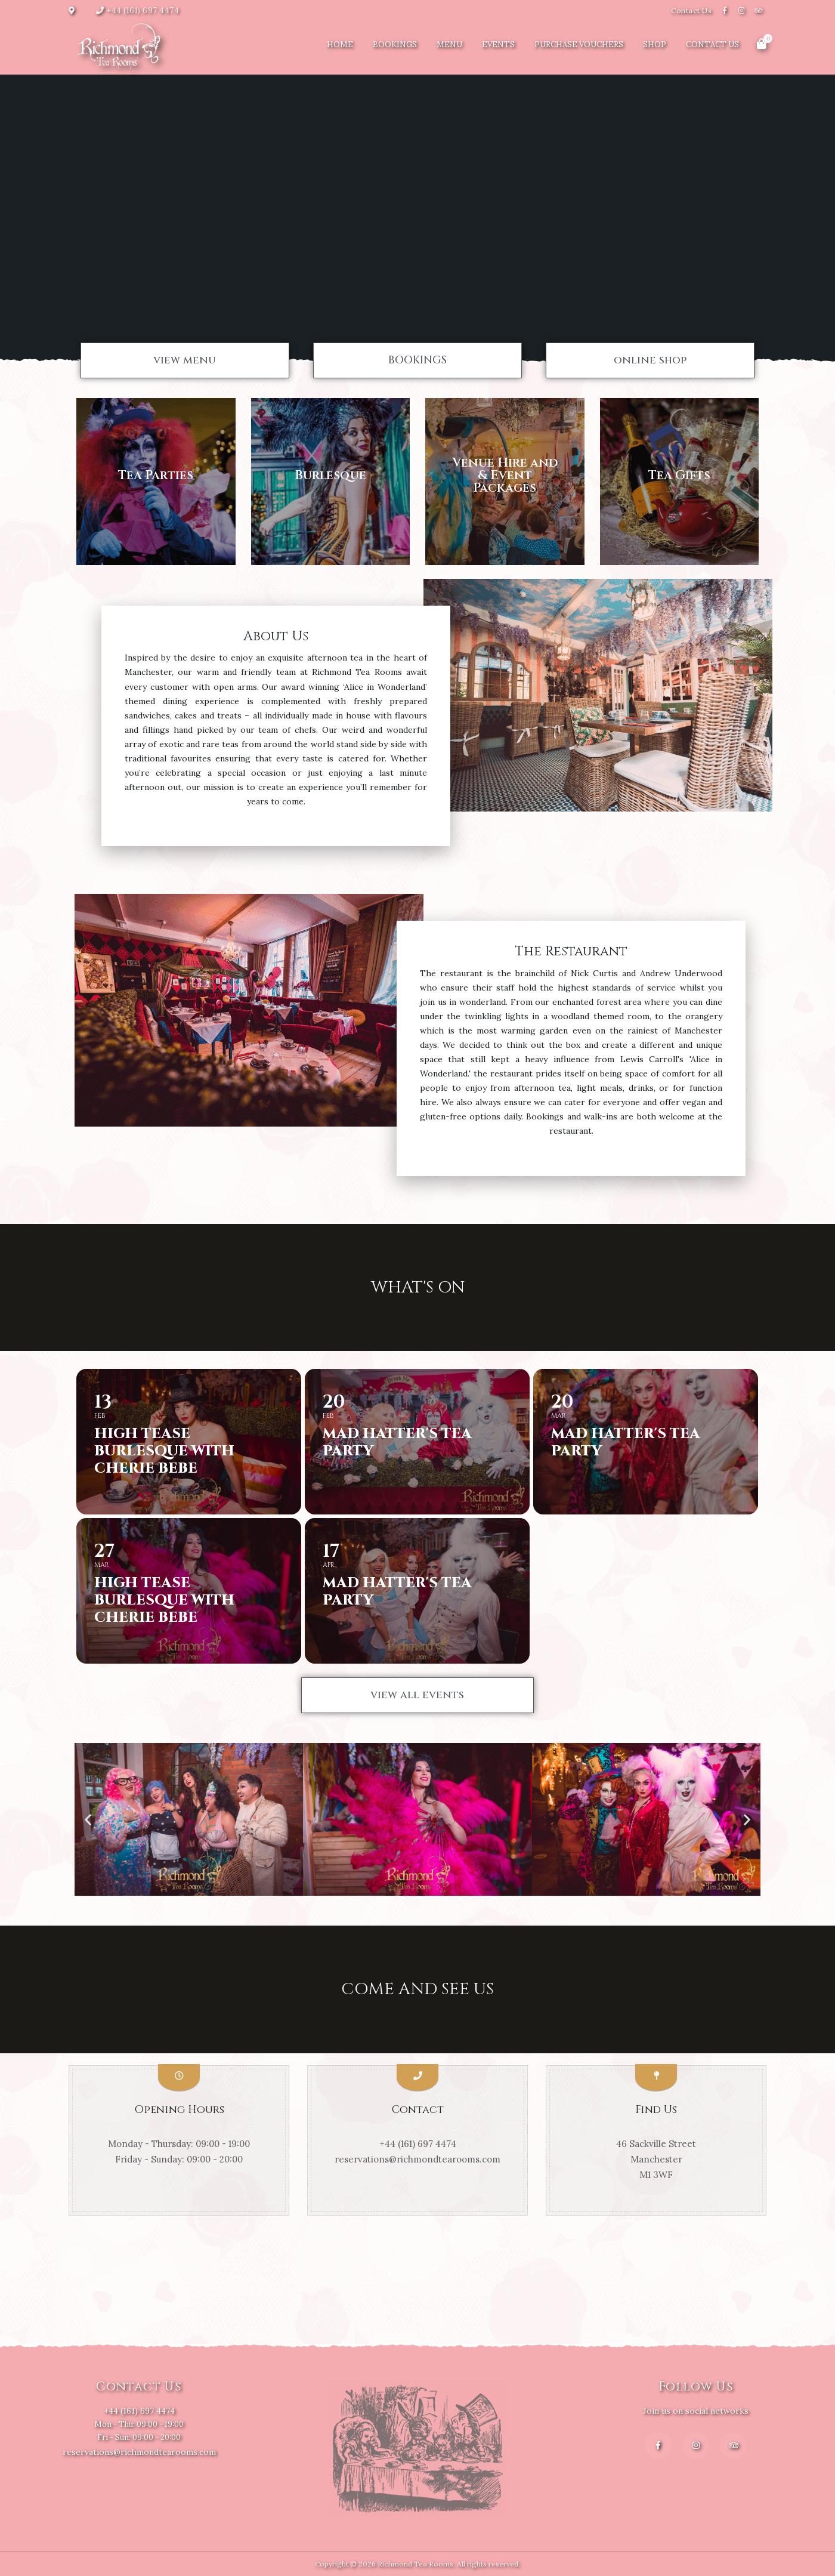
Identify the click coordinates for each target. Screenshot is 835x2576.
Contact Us (691, 10)
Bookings (395, 44)
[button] (185, 360)
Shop (654, 44)
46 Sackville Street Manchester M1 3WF (656, 2159)
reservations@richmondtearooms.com (417, 2159)
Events (498, 44)
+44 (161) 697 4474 (143, 10)
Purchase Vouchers (578, 44)
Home (340, 44)
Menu (449, 44)
